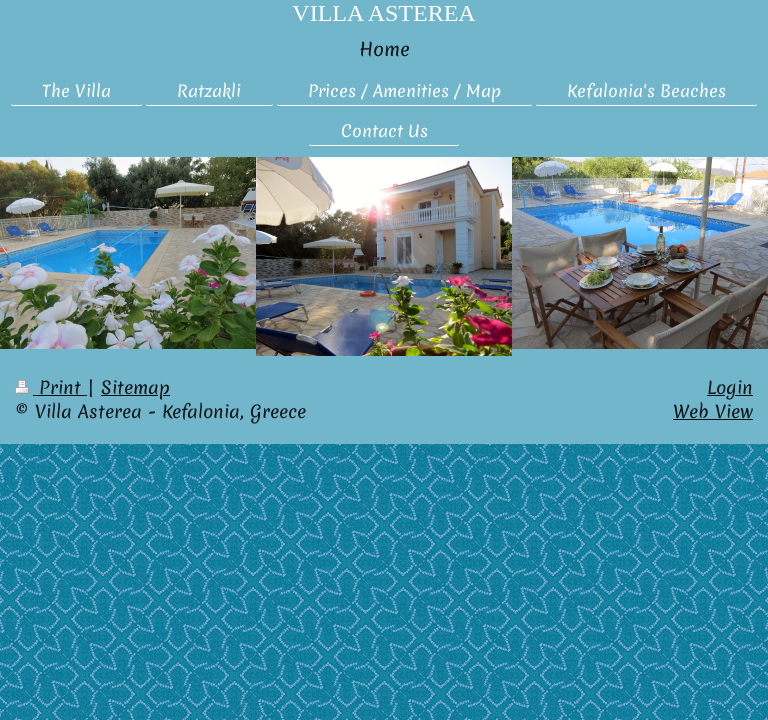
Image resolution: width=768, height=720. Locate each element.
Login (730, 387)
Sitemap (135, 387)
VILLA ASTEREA (383, 13)
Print (51, 387)
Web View (713, 411)
